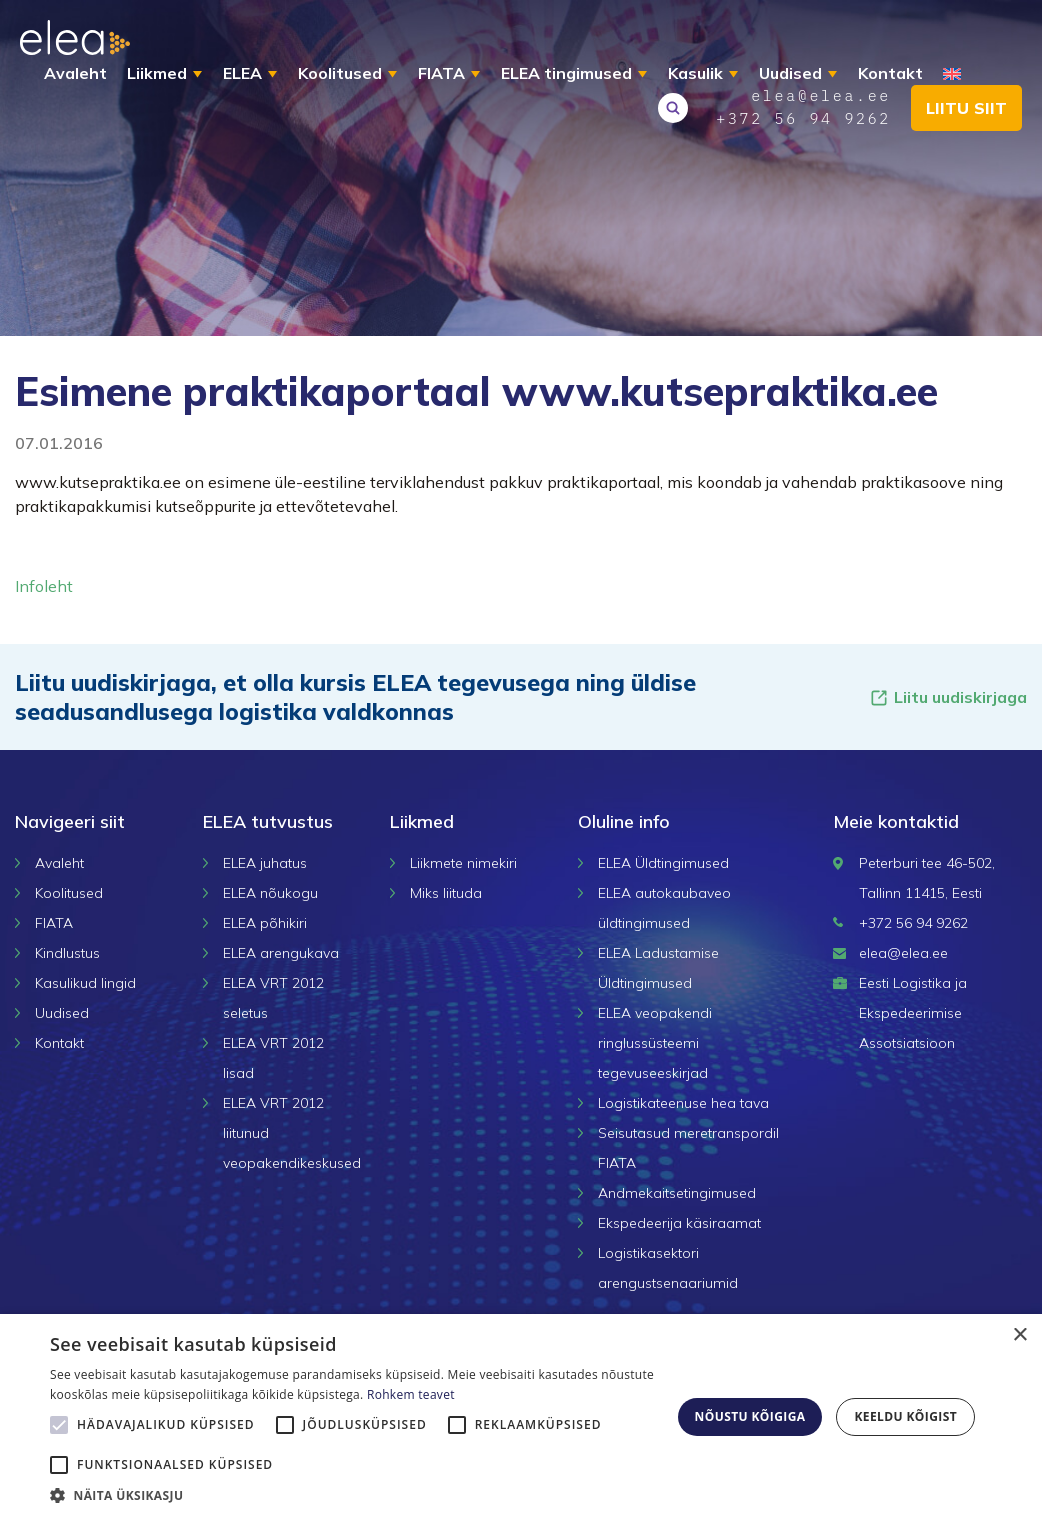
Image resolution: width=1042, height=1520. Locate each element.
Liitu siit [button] (966, 108)
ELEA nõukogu (270, 893)
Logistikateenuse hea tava (683, 1103)
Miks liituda (446, 893)
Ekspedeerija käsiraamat (679, 1223)
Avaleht (75, 73)
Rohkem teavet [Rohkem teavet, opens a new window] (411, 1394)
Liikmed (157, 73)
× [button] (1019, 1335)
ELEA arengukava (281, 953)
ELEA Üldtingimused (663, 863)
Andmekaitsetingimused (677, 1193)
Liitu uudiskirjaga (948, 697)
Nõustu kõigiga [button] (750, 1416)
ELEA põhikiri (265, 923)
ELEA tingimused (566, 73)
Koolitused (340, 73)
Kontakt (890, 73)
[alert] (521, 1417)
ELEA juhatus (265, 863)
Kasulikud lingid (85, 983)
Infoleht (44, 586)
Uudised (790, 73)
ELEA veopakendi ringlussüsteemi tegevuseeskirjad (655, 1043)
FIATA (441, 73)
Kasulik (695, 73)
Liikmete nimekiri (463, 863)
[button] (353, 1495)
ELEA (242, 73)
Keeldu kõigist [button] (905, 1416)
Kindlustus (67, 953)
